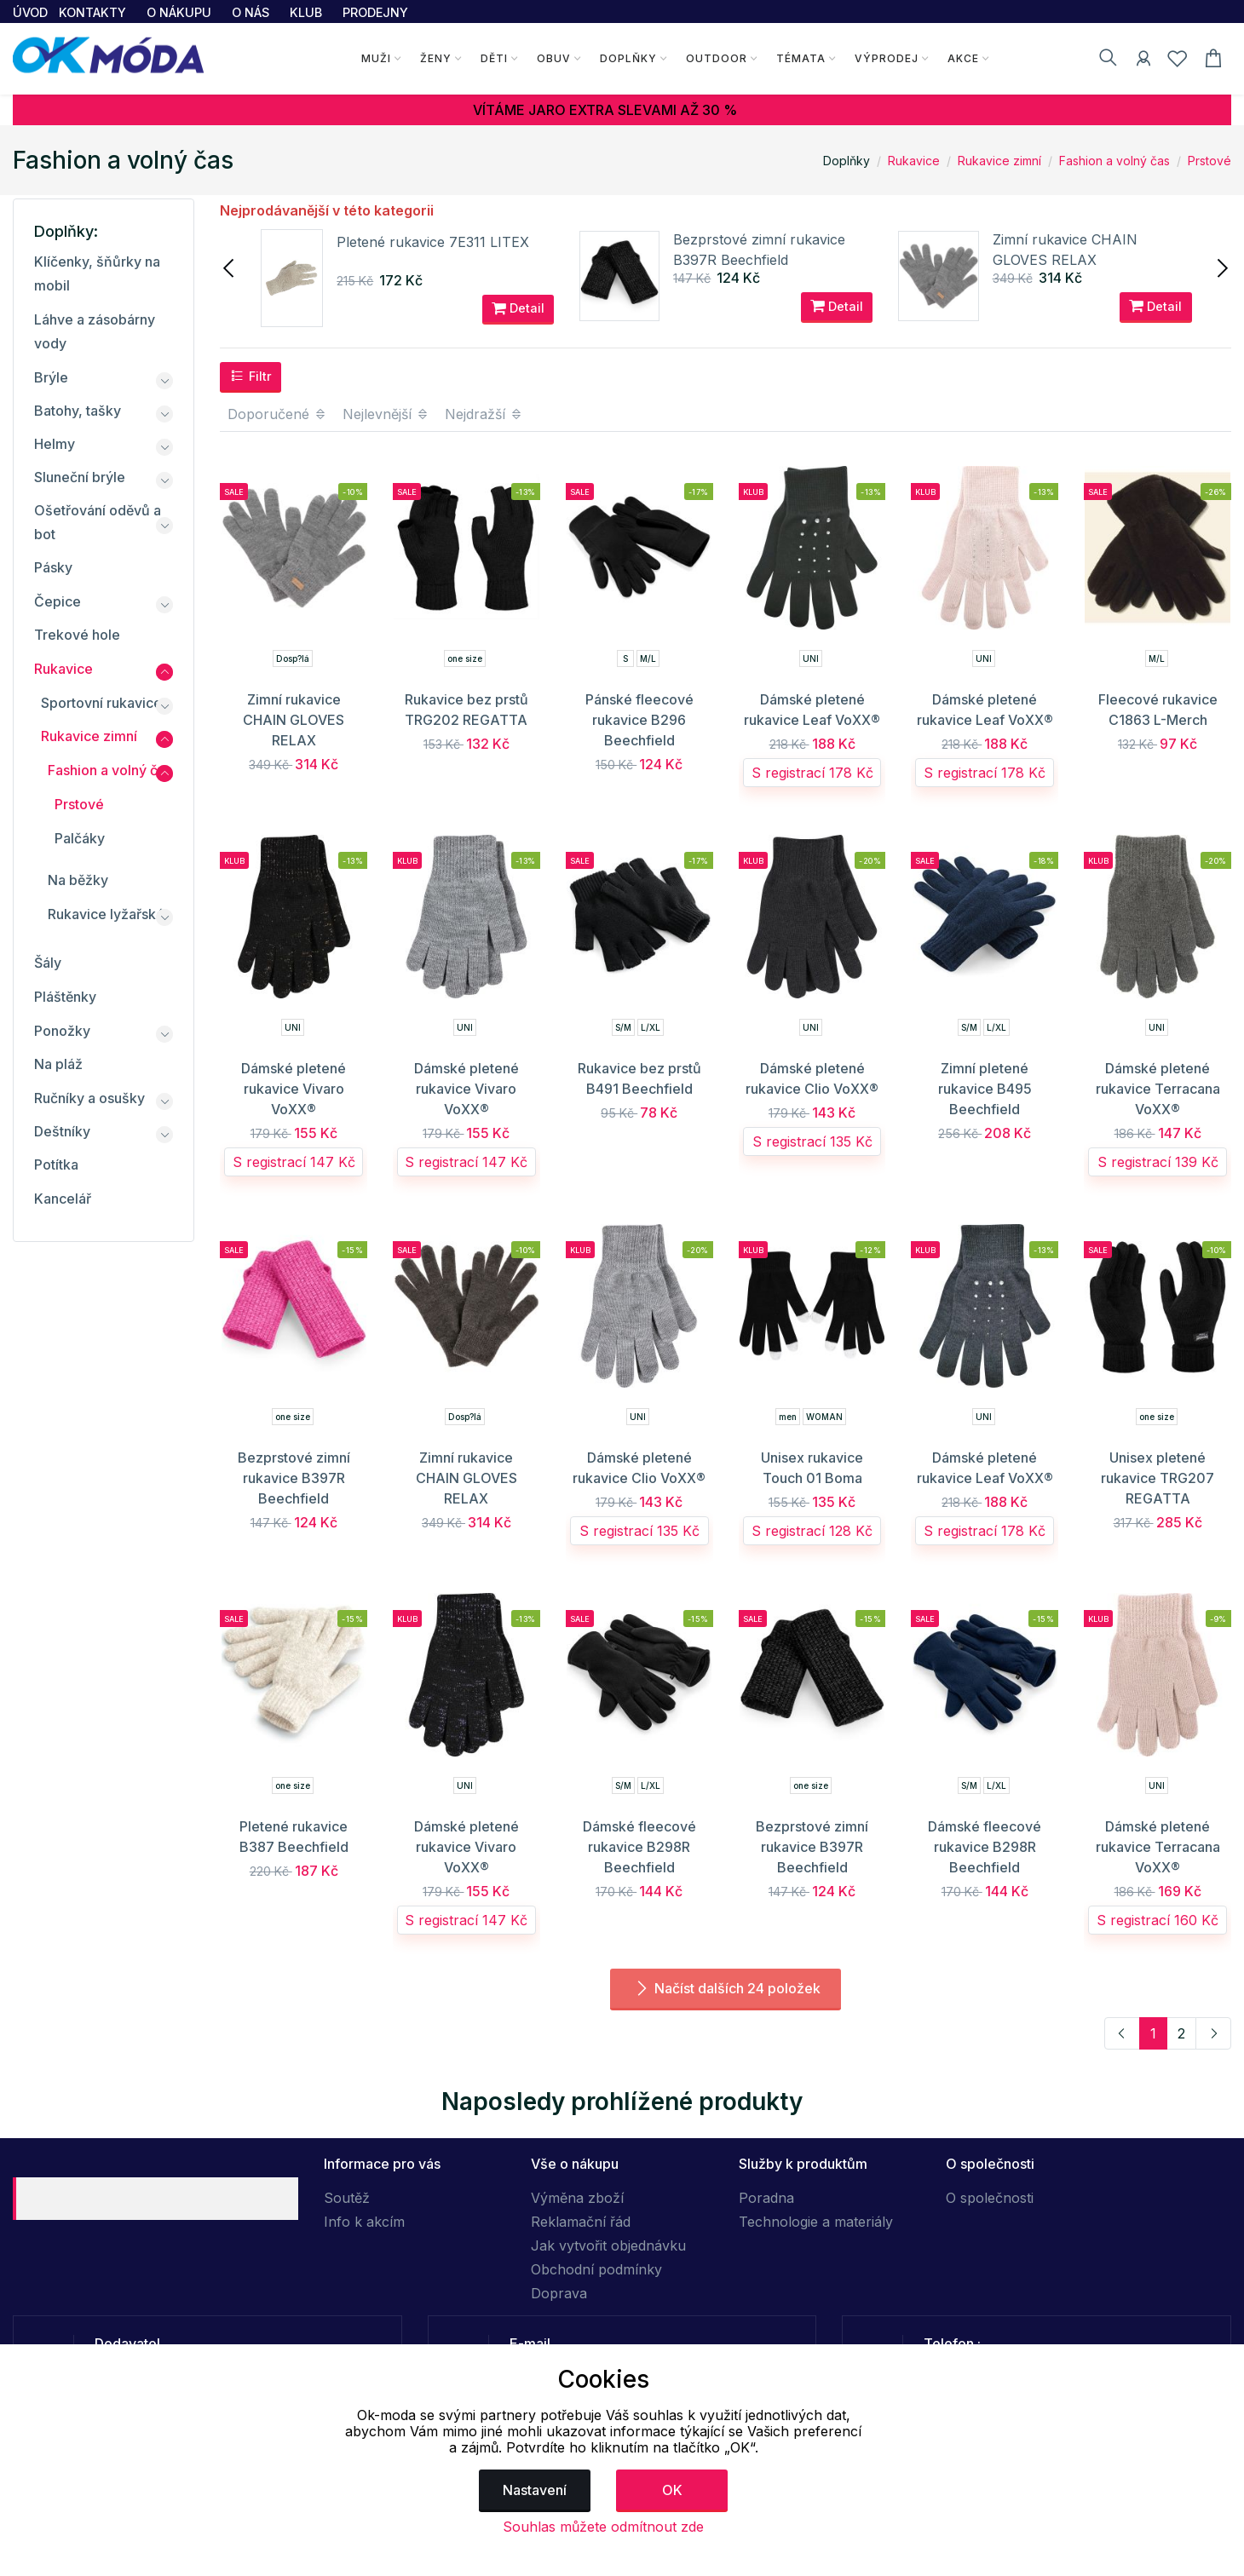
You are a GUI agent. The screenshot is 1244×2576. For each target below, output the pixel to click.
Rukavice (914, 160)
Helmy (54, 443)
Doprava (559, 2293)
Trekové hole (77, 634)
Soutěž (347, 2197)
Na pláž (58, 1063)
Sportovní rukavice (101, 702)
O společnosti (990, 2197)
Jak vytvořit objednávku (608, 2245)
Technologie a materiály (816, 2221)
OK (672, 2489)
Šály (47, 962)
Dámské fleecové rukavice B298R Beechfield (639, 1847)
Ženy (435, 58)
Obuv (553, 58)
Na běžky (78, 879)
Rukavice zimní (999, 160)
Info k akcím (364, 2221)
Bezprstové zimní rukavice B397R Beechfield (294, 1478)
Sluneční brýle (79, 477)
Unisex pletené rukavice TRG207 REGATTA (1157, 1478)
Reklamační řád (581, 2221)
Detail (518, 308)
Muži (375, 58)
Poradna (766, 2197)
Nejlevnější (386, 414)
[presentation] (230, 266)
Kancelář (62, 1198)
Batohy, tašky (77, 410)
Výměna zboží (577, 2197)
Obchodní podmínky (596, 2269)
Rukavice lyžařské (106, 914)
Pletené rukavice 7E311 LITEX (433, 241)
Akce (962, 58)
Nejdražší (484, 414)
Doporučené (277, 414)
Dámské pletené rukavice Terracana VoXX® (1158, 1089)
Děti (493, 58)
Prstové (1209, 160)
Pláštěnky (65, 996)
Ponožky (62, 1030)
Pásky (53, 567)
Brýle (51, 377)
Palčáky (80, 838)
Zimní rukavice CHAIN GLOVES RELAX (293, 720)
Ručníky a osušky (89, 1098)
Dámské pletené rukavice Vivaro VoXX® (293, 1089)
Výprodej (886, 58)
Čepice (57, 601)
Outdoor (715, 58)
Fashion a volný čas (1114, 160)
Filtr (251, 375)
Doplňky (627, 58)
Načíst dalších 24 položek (726, 1988)
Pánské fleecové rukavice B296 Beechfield (639, 720)
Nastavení (535, 2489)
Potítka (56, 1164)
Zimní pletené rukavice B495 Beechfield (985, 1089)
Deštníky (62, 1131)
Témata (800, 58)
